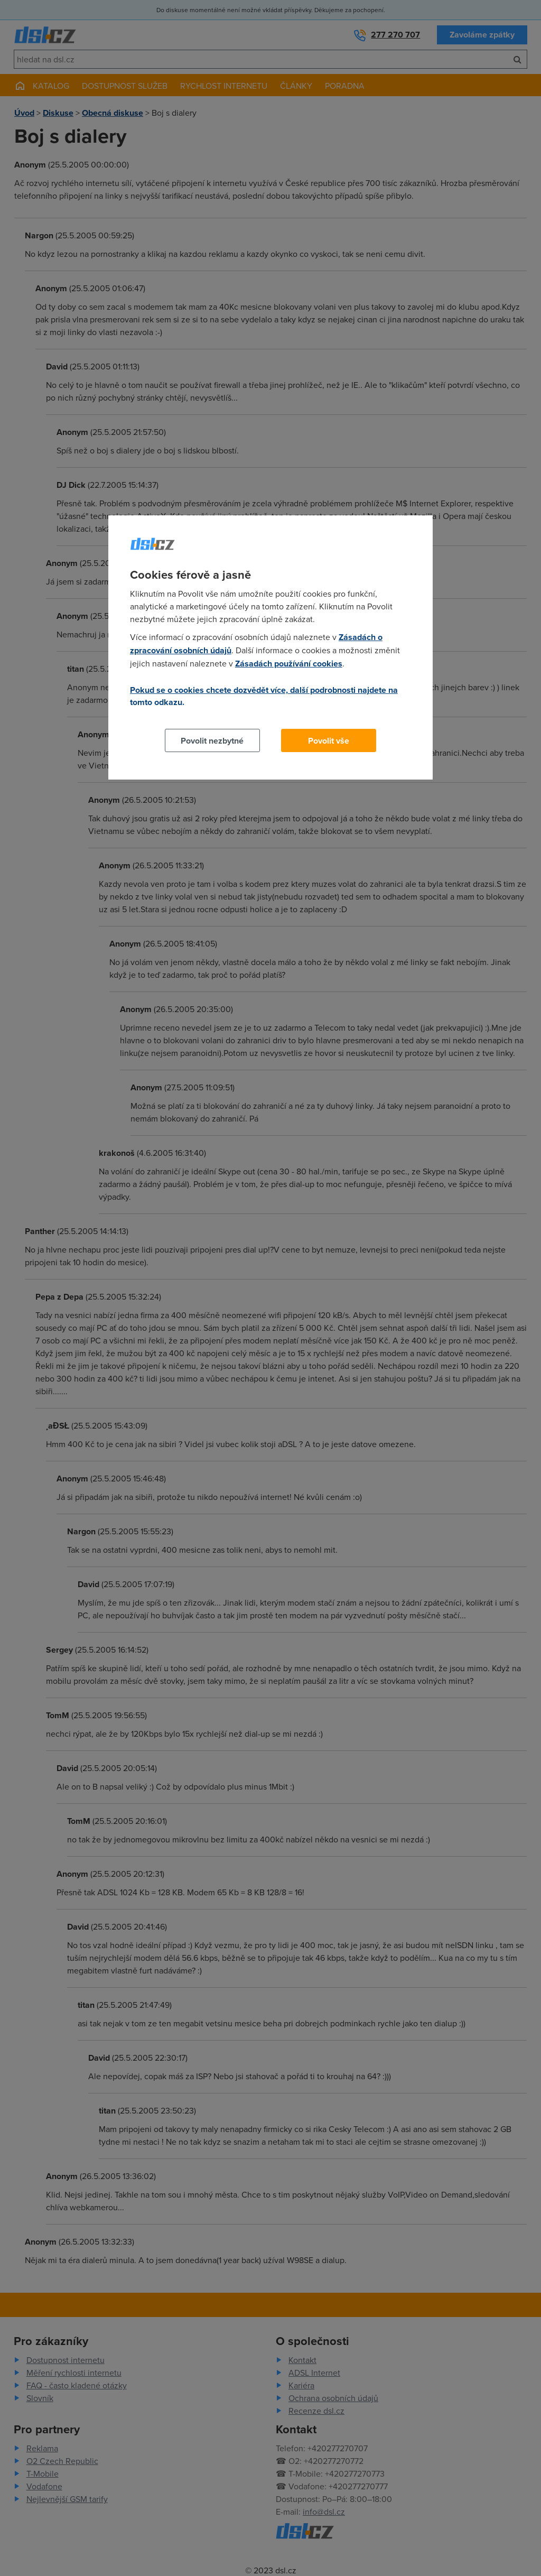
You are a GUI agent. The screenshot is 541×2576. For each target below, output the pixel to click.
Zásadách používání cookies (288, 663)
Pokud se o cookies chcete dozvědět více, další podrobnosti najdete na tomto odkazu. (264, 696)
